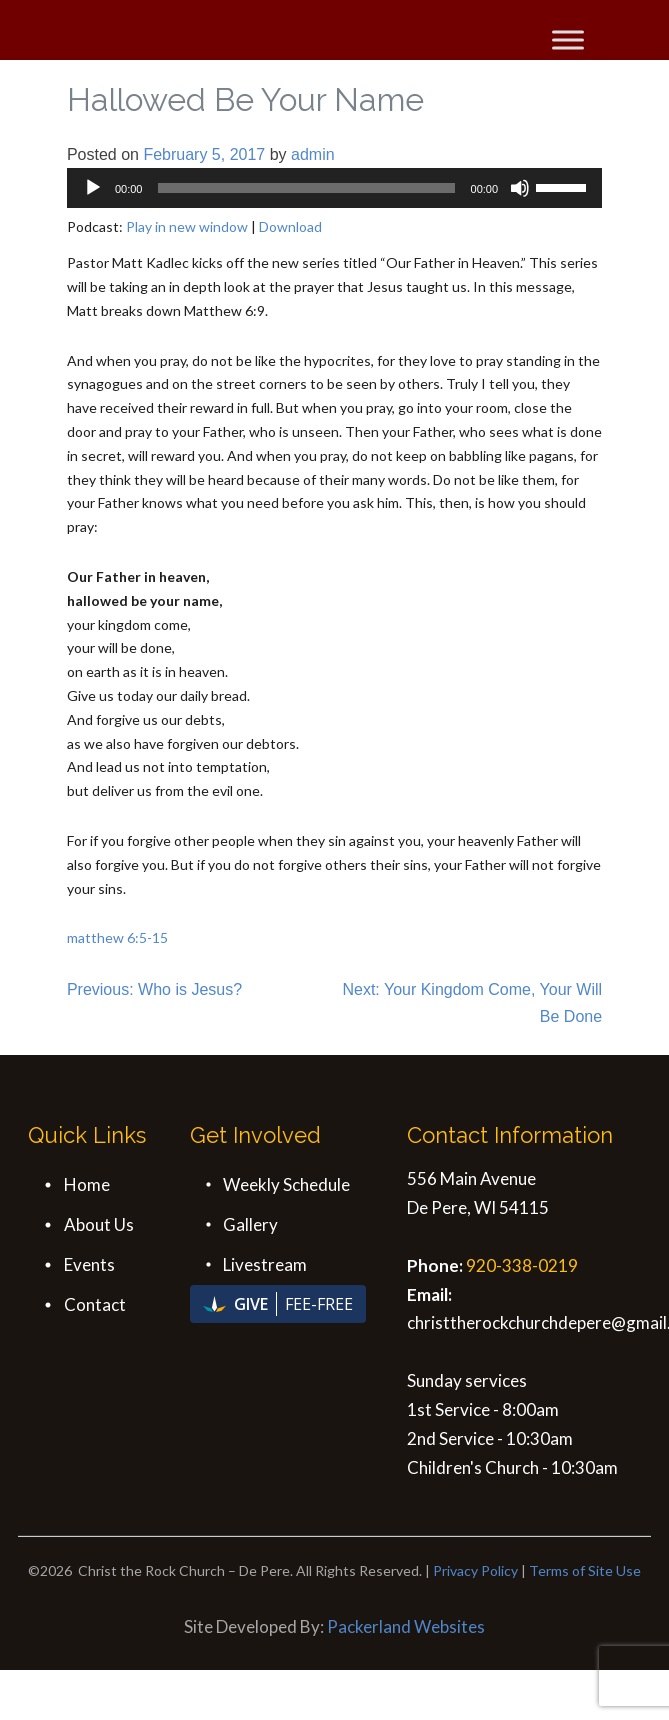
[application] (334, 188)
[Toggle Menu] (568, 39)
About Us (99, 1224)
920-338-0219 (522, 1265)
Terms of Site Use (585, 1570)
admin (313, 154)
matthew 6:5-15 (117, 937)
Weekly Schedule (286, 1184)
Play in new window (187, 226)
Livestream (265, 1264)
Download (290, 226)
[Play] (93, 188)
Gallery (250, 1224)
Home (87, 1184)
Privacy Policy (475, 1570)
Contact (95, 1304)
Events (89, 1264)
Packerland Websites (406, 1626)
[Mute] (520, 188)
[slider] (306, 188)
